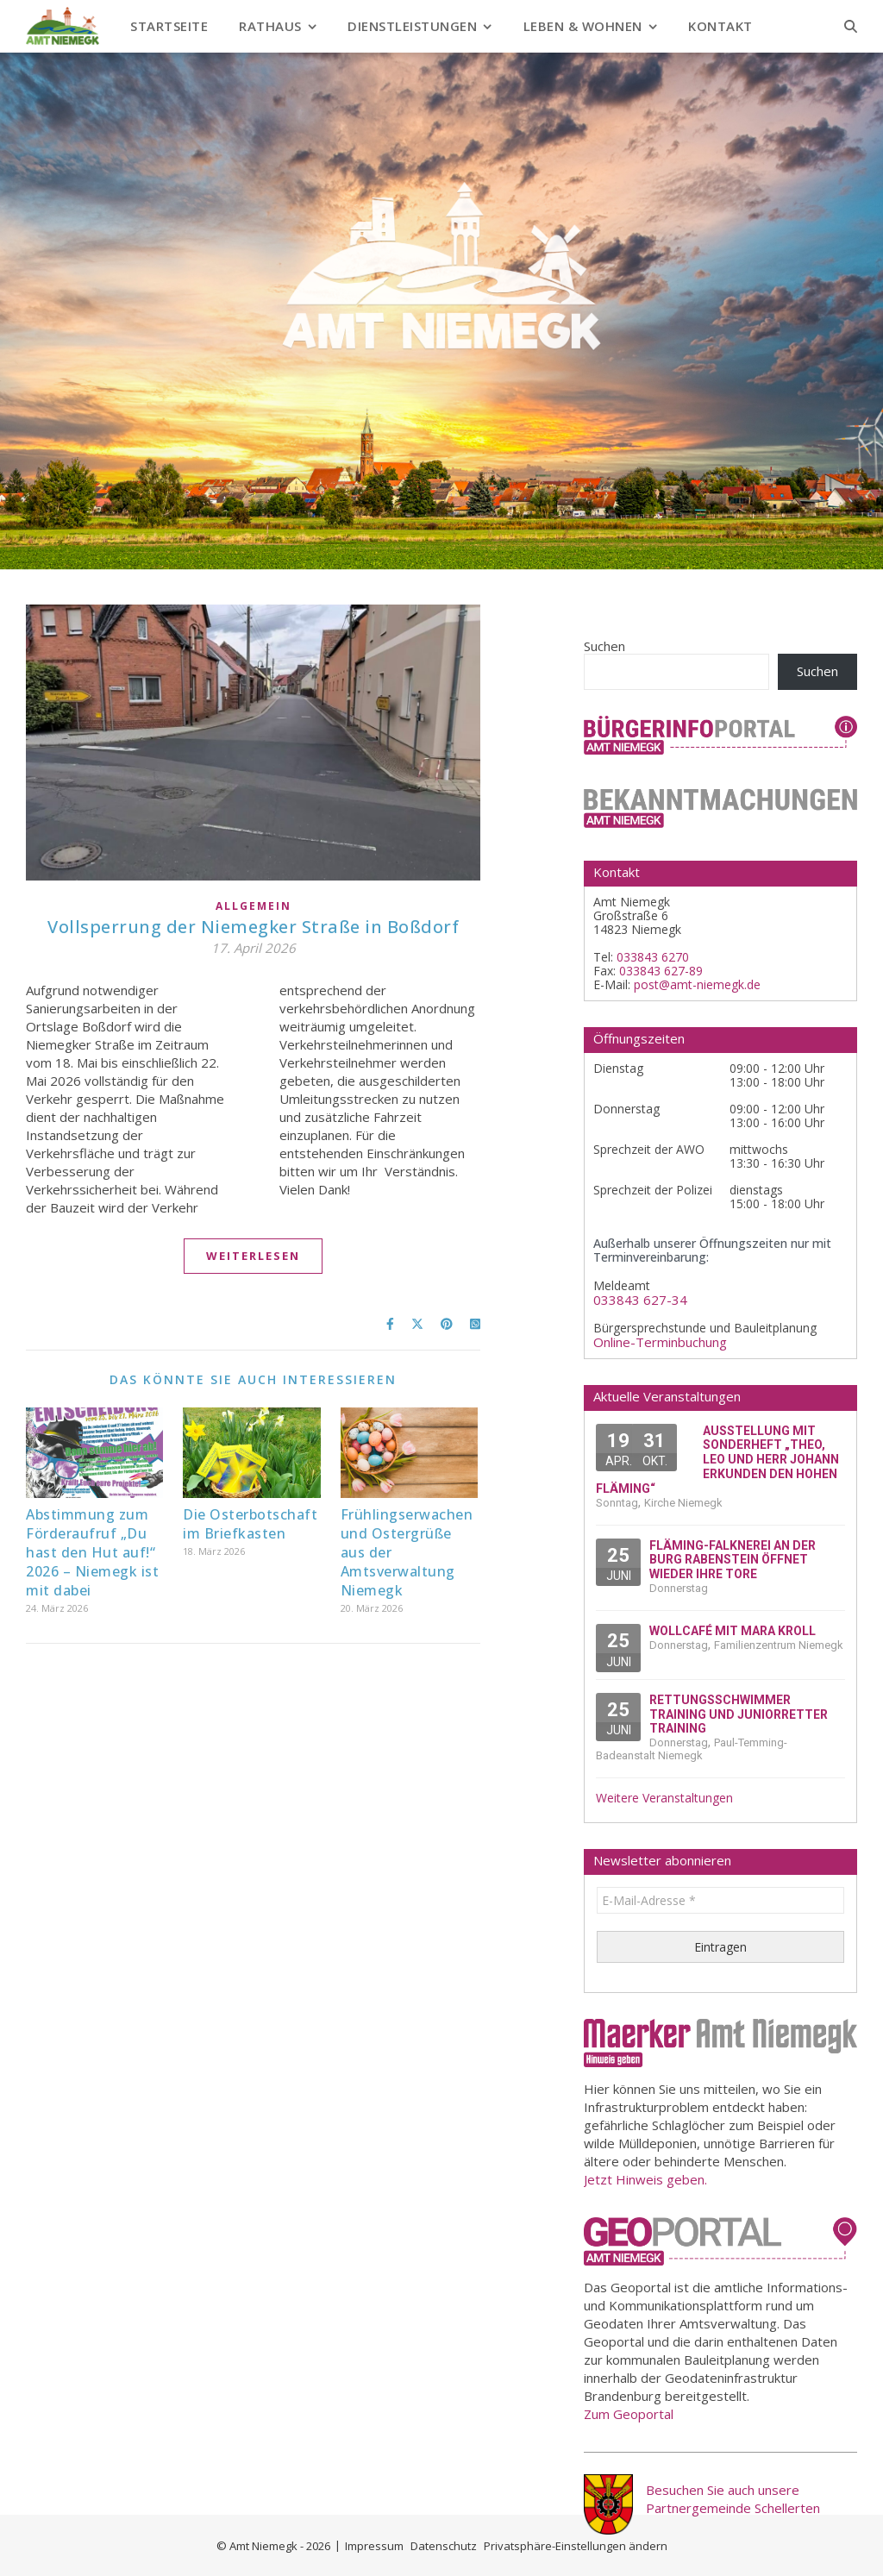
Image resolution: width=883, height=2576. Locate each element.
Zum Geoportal (628, 2413)
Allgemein (253, 906)
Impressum (374, 2546)
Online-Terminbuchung (660, 1342)
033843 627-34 (640, 1300)
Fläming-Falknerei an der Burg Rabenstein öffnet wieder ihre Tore (732, 1560)
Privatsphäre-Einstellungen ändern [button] (575, 2546)
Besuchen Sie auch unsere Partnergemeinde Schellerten (733, 2498)
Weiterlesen (253, 1255)
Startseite (169, 25)
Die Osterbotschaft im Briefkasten (250, 1524)
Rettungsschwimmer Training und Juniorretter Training (738, 1714)
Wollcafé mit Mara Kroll (732, 1631)
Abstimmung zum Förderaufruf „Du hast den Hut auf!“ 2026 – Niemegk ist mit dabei (92, 1552)
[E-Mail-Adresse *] (720, 1900)
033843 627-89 (661, 970)
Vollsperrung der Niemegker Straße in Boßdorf (253, 926)
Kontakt (720, 25)
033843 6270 (653, 957)
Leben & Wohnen (582, 25)
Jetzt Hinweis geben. (645, 2179)
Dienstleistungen (412, 25)
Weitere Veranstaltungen (664, 1798)
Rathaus (270, 25)
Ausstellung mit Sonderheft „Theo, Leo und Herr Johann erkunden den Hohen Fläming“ (717, 1459)
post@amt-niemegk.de (697, 984)
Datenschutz (443, 2546)
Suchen (604, 646)
